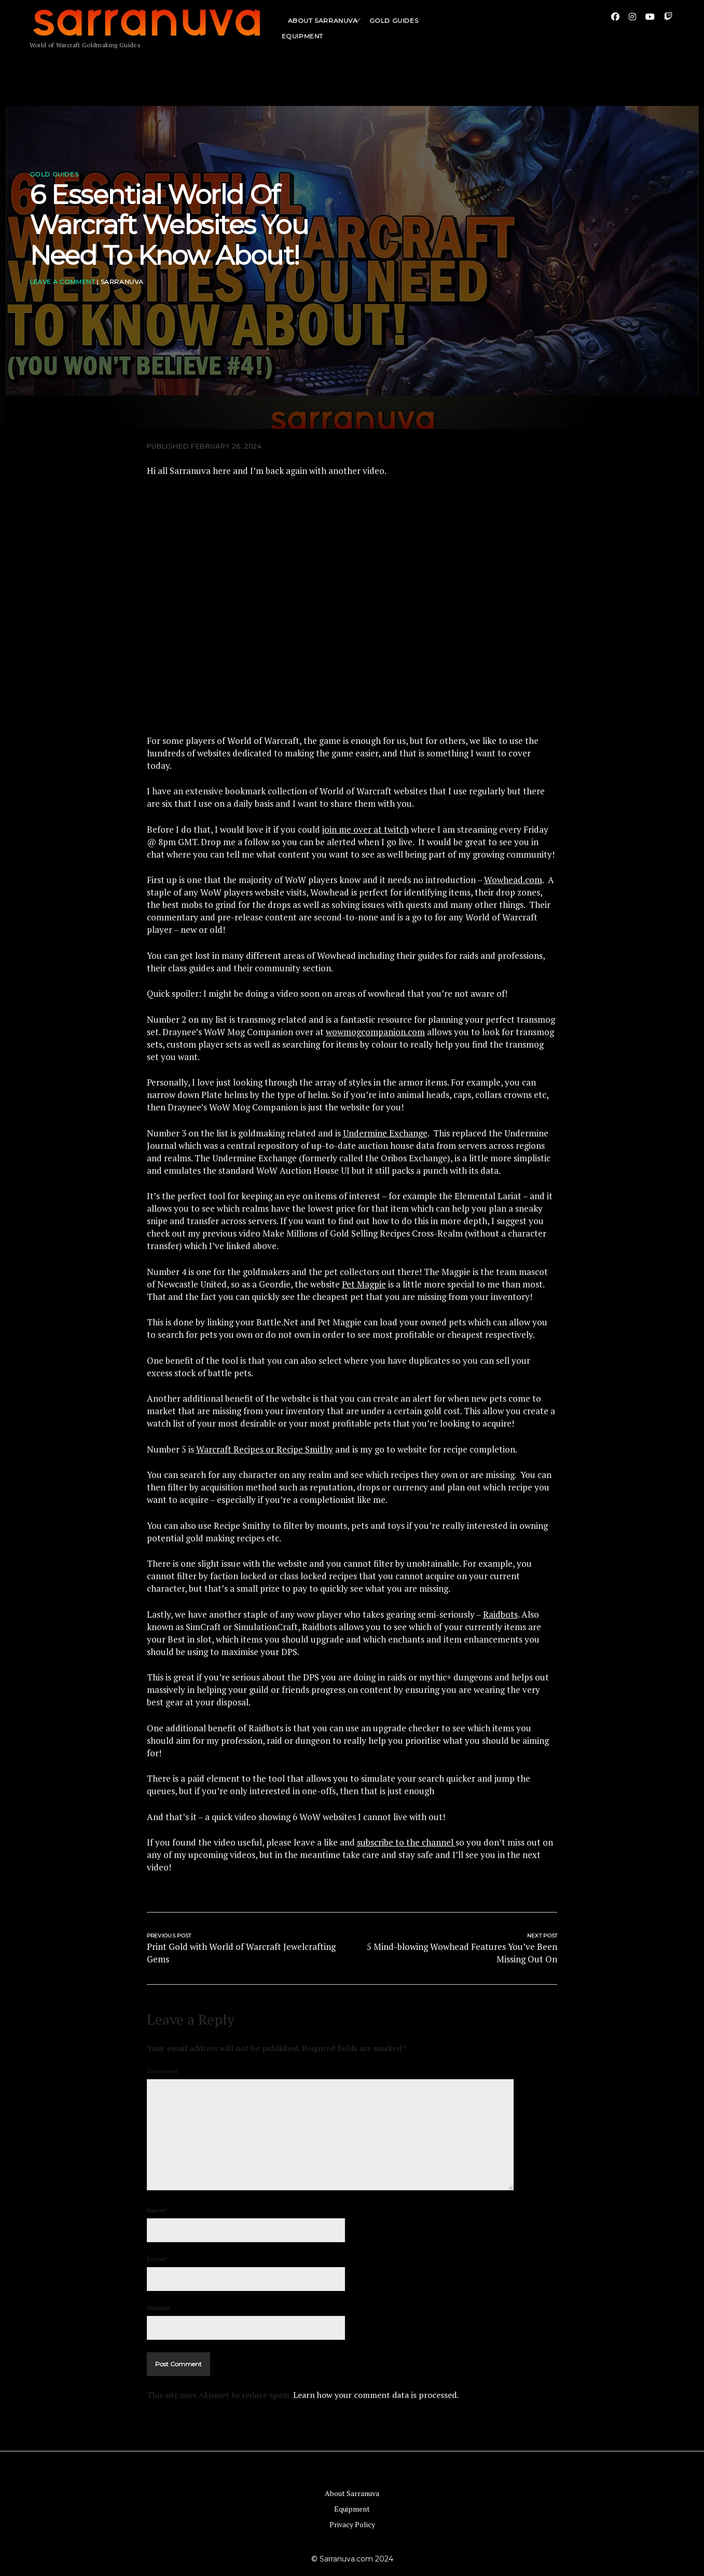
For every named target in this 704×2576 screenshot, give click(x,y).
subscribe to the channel (406, 1842)
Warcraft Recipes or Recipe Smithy (264, 1449)
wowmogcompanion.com (375, 1032)
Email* (157, 2259)
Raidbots (500, 1614)
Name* (157, 2210)
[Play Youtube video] (352, 605)
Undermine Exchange (385, 1133)
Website (158, 2308)
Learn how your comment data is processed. (376, 2395)
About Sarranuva (323, 28)
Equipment (352, 2509)
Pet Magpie (364, 1284)
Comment (162, 2071)
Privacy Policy (352, 2524)
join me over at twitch (365, 829)
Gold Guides (394, 28)
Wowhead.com (513, 880)
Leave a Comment (62, 282)
